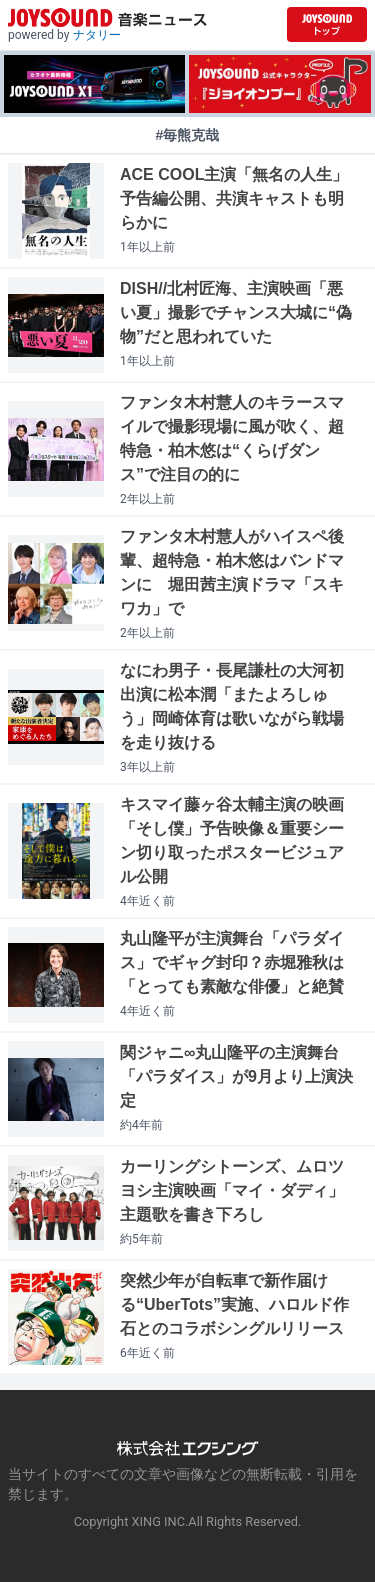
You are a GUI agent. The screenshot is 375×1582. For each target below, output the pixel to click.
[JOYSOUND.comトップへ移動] (327, 24)
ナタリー (97, 35)
